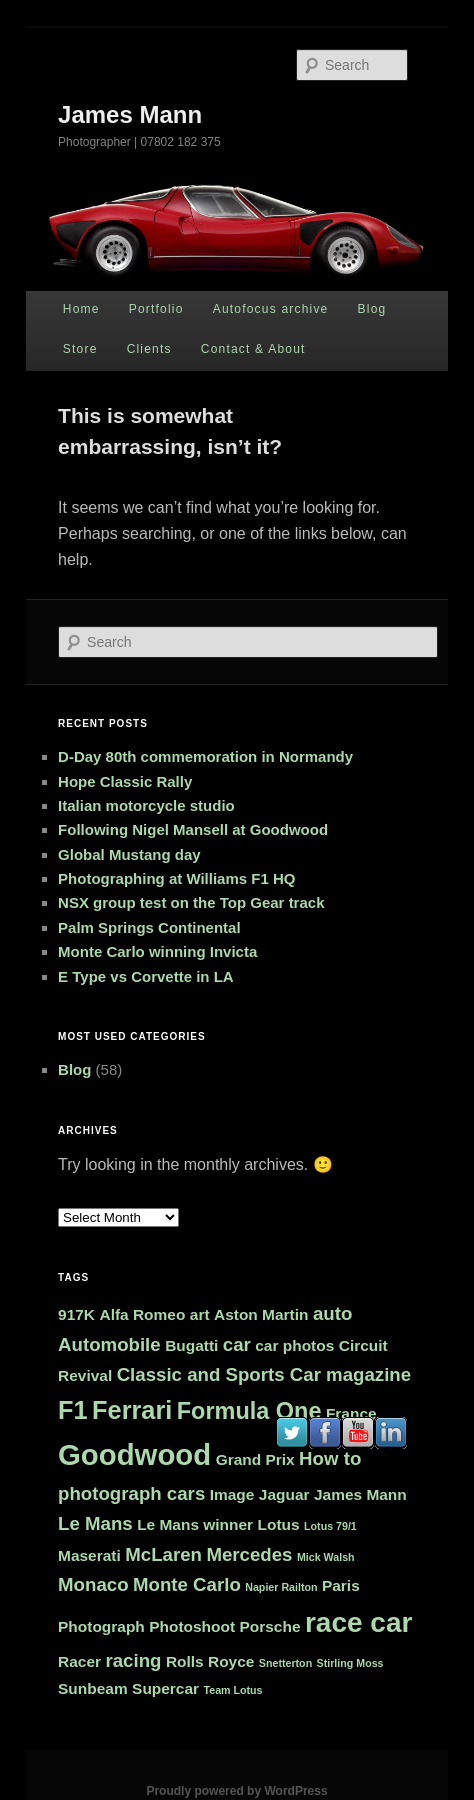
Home (81, 309)
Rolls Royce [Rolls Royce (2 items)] (210, 1661)
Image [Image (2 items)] (232, 1494)
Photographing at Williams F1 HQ (176, 878)
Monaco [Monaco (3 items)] (93, 1584)
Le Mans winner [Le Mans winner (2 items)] (195, 1524)
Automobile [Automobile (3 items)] (109, 1344)
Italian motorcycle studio (146, 805)
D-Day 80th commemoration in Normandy (205, 756)
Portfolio (156, 309)
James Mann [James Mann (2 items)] (360, 1494)
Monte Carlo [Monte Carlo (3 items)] (187, 1584)
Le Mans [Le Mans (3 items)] (95, 1523)
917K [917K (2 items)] (76, 1314)
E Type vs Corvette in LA (146, 976)
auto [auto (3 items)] (332, 1313)
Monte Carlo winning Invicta (157, 951)
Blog (372, 309)
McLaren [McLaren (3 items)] (163, 1554)
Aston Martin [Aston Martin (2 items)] (261, 1314)
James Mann (130, 114)
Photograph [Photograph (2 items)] (101, 1626)
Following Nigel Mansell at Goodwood (193, 829)
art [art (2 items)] (200, 1314)
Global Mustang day (129, 854)
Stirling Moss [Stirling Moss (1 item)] (350, 1663)
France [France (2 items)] (351, 1413)
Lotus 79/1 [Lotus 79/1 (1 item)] (330, 1526)
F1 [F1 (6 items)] (73, 1410)
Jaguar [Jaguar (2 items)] (284, 1494)
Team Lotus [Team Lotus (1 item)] (233, 1690)
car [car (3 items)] (237, 1344)
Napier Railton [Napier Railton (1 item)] (281, 1587)
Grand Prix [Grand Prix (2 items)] (255, 1459)
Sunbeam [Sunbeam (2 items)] (93, 1688)
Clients (149, 349)
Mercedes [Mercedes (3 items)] (249, 1554)
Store (80, 349)
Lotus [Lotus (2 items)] (279, 1524)
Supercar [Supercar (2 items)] (165, 1688)
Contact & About (253, 349)
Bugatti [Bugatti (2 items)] (191, 1345)
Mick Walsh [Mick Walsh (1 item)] (326, 1557)
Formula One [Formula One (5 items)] (249, 1411)
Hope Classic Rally (125, 781)
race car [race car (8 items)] (358, 1622)
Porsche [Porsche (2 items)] (270, 1626)
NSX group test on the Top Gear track (191, 902)
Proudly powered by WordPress (236, 1791)
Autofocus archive (271, 309)
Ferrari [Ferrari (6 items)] (132, 1410)
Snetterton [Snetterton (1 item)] (285, 1663)
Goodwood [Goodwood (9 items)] (134, 1454)
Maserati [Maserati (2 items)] (89, 1555)
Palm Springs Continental (149, 927)
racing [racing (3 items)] (133, 1660)
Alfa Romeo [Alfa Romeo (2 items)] (142, 1314)
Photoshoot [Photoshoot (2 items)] (192, 1626)
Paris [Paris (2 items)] (341, 1585)
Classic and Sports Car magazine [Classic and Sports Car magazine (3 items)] (264, 1374)
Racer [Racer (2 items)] (79, 1661)
